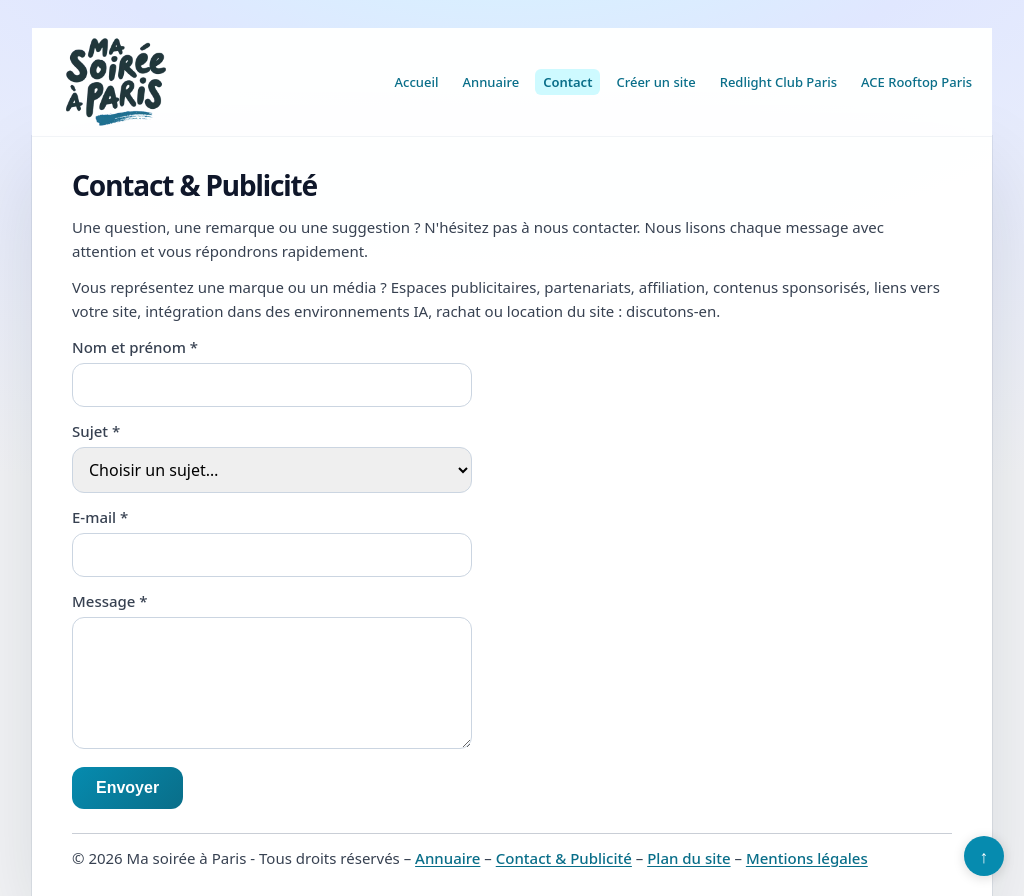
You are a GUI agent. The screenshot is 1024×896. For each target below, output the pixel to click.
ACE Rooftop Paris (916, 82)
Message (110, 601)
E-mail (100, 517)
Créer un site (655, 82)
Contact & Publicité (564, 858)
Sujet (96, 431)
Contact (567, 82)
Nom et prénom (135, 347)
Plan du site (688, 858)
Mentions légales (807, 858)
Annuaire (491, 82)
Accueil (417, 82)
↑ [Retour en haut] (984, 856)
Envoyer (127, 787)
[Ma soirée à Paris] (116, 82)
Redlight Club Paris (778, 82)
